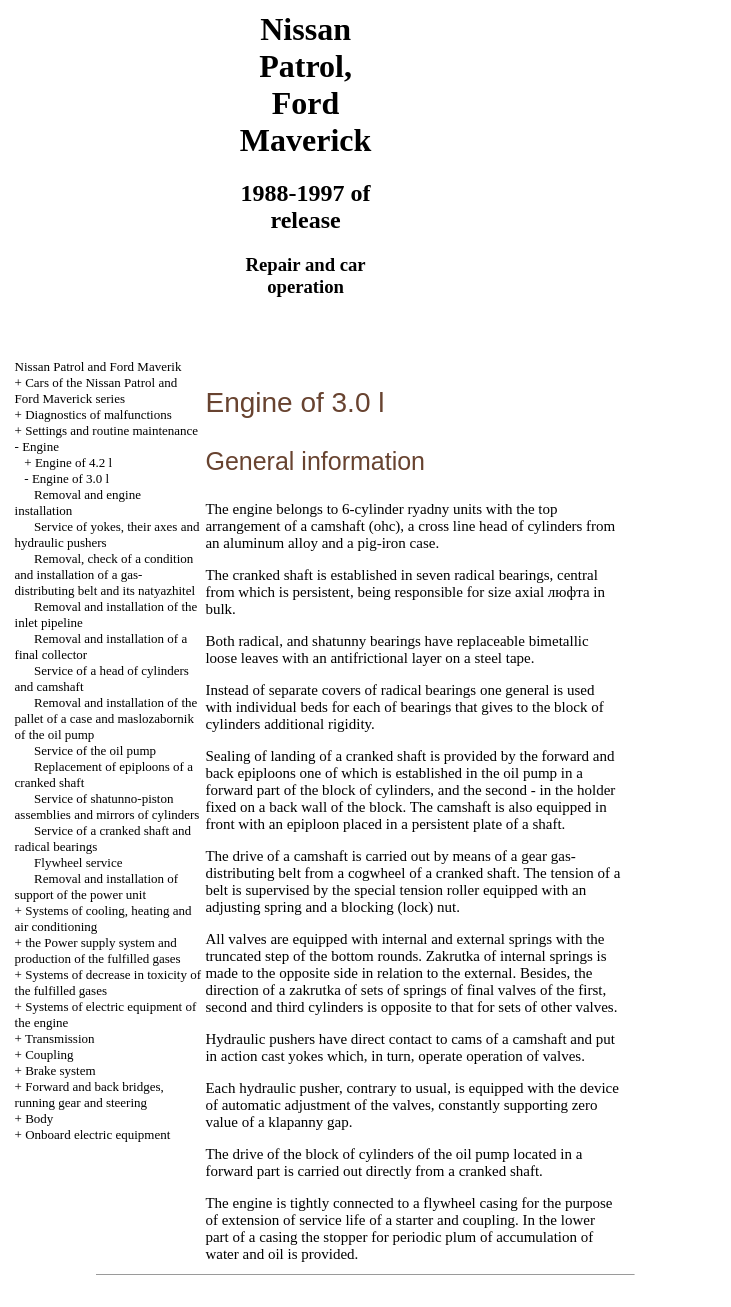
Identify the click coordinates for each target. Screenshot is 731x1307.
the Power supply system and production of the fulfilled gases (98, 950)
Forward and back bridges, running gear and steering (89, 1094)
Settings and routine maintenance (111, 430)
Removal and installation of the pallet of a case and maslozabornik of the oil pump (106, 718)
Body (39, 1118)
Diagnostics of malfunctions (98, 414)
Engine (40, 446)
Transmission (60, 1038)
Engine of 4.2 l (73, 462)
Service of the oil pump (95, 750)
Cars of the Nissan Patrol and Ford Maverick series (96, 390)
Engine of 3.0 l (70, 478)
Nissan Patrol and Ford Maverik (98, 366)
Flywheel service (78, 862)
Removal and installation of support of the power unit (97, 886)
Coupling (49, 1054)
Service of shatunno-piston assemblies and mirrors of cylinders (107, 806)
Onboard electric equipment (97, 1134)
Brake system (60, 1070)
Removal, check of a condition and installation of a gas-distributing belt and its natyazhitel (105, 574)
